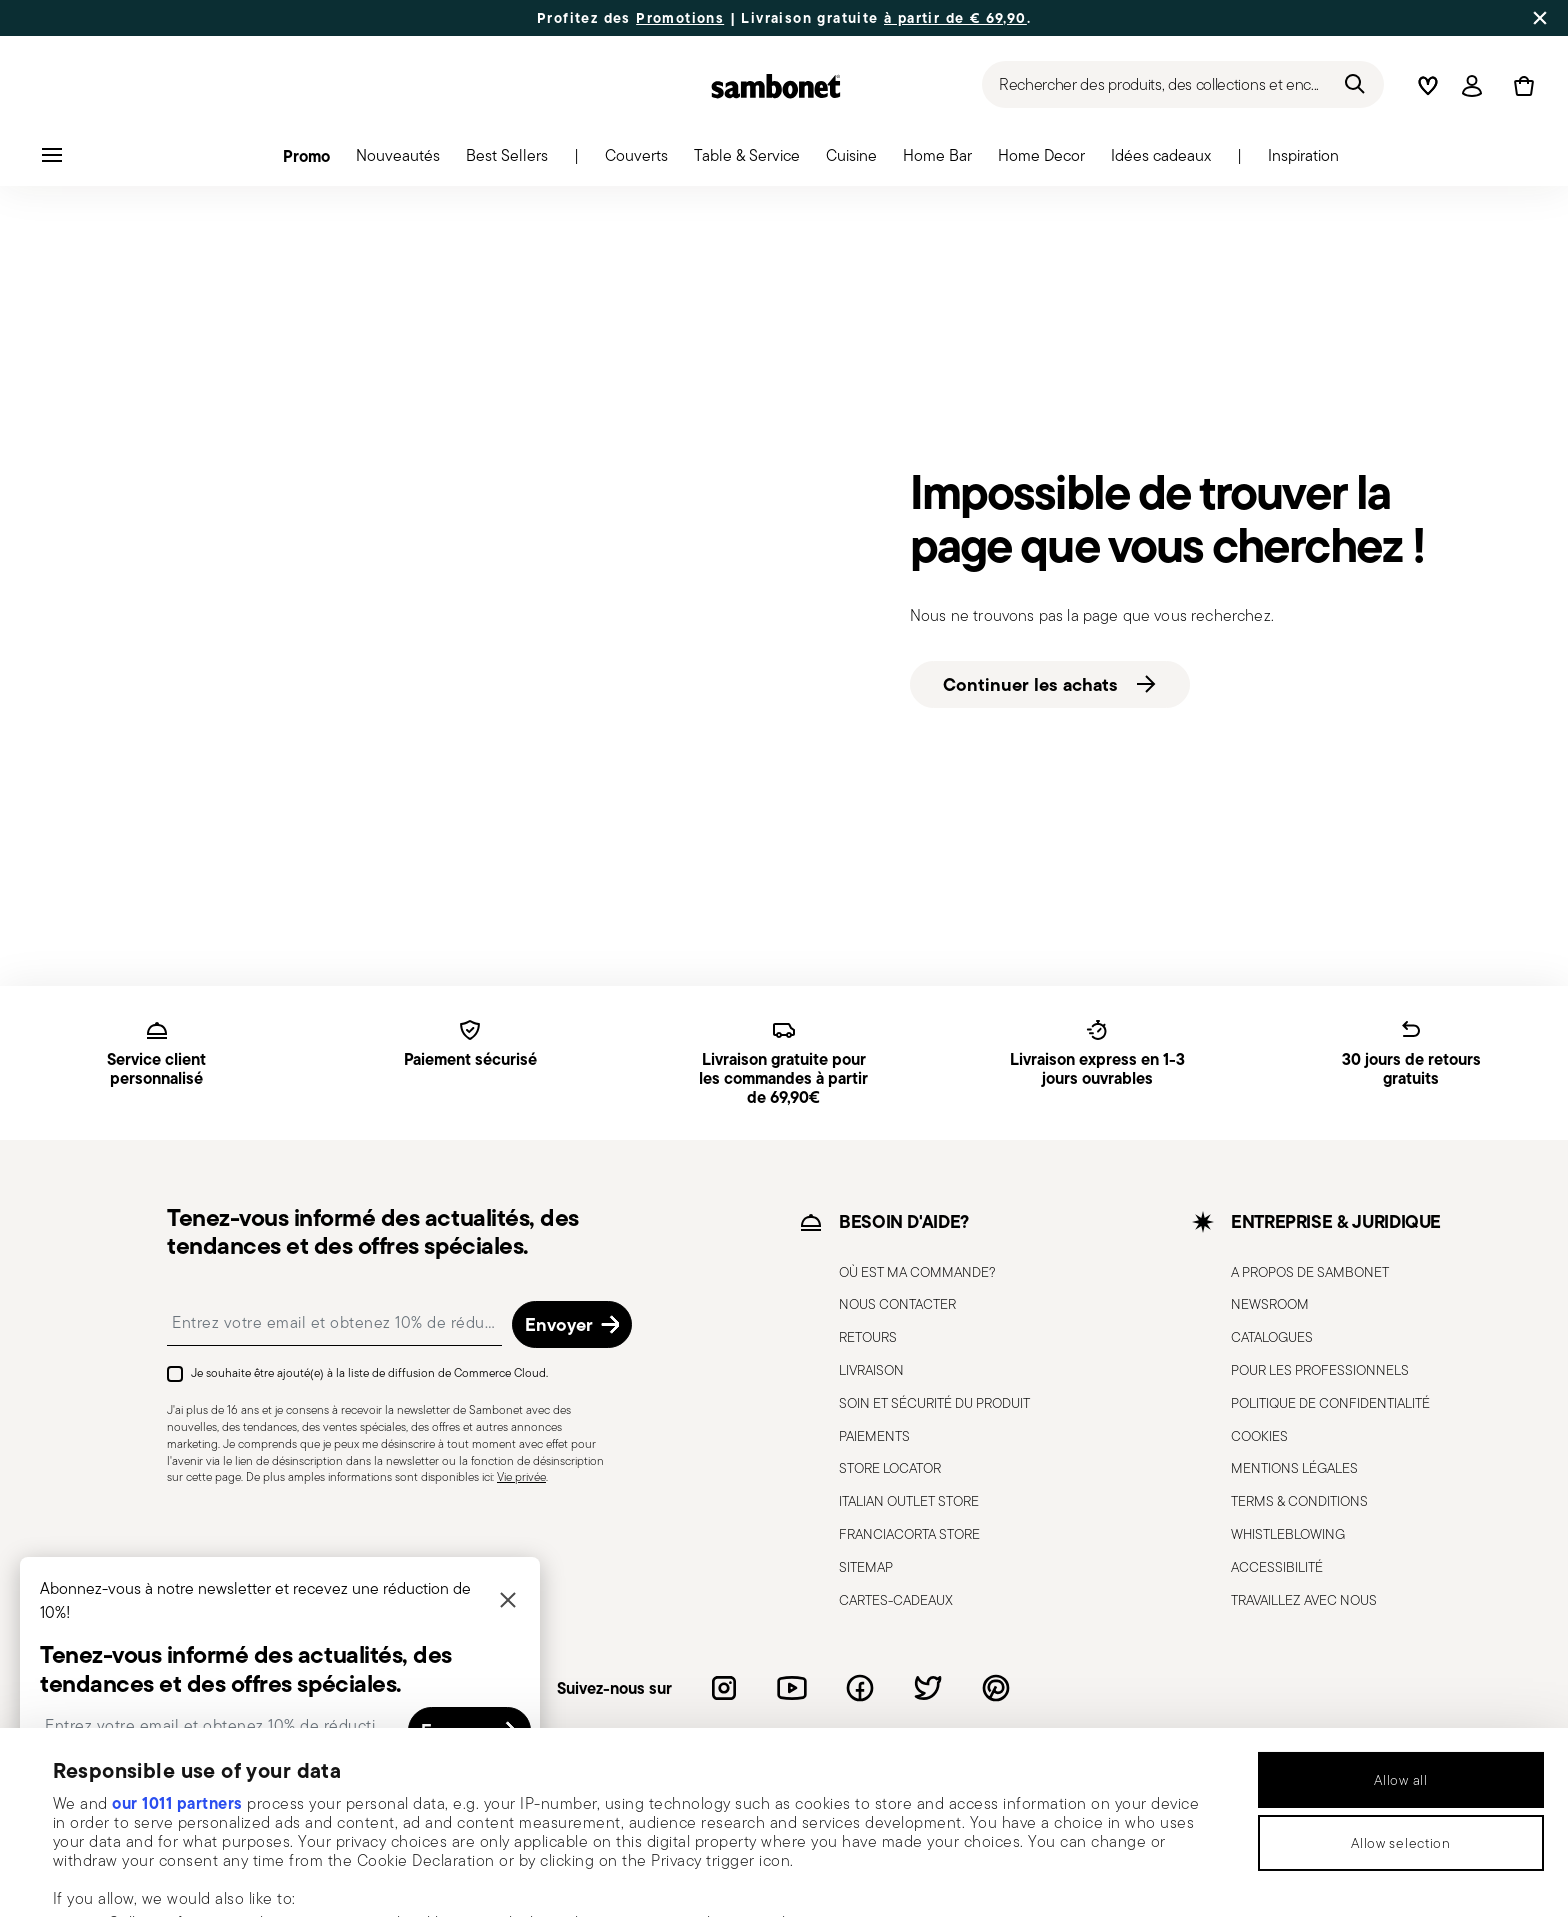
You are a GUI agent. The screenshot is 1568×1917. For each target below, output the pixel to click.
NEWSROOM (1270, 1304)
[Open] (1472, 86)
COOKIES (1259, 1436)
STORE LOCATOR (890, 1468)
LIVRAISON (871, 1370)
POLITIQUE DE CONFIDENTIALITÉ (1330, 1403)
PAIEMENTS (874, 1436)
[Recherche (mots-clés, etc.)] (1183, 84)
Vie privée (521, 1476)
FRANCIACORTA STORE (909, 1534)
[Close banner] (1540, 18)
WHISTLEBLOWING (1288, 1534)
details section (773, 1793)
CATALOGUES (1272, 1337)
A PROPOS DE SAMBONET (1310, 1272)
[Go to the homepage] (776, 86)
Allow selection (1401, 1672)
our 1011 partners (177, 1632)
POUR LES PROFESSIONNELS (1320, 1370)
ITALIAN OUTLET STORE (909, 1501)
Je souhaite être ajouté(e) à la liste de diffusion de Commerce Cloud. (369, 1372)
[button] (306, 161)
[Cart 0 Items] (1520, 86)
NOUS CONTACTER (897, 1304)
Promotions (680, 18)
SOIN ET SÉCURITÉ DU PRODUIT (934, 1403)
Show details (837, 1876)
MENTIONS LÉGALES (1294, 1468)
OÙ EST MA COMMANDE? (917, 1272)
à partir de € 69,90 (955, 18)
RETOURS (868, 1337)
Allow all (1400, 1609)
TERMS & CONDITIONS (1299, 1501)
